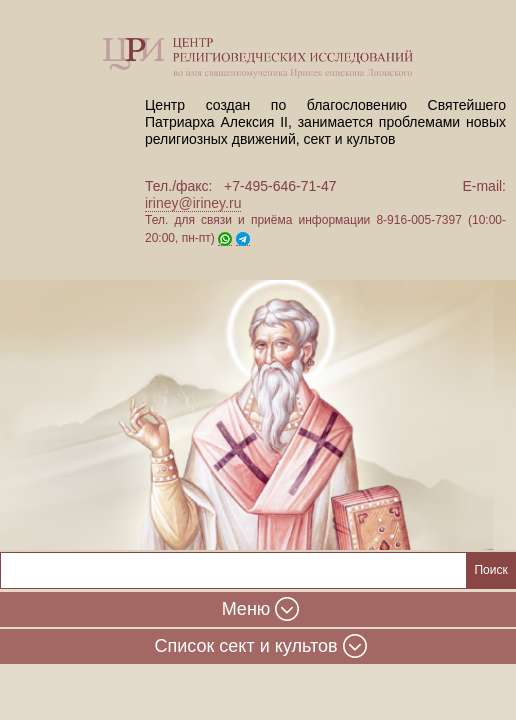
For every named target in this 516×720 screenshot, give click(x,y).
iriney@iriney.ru (193, 203)
